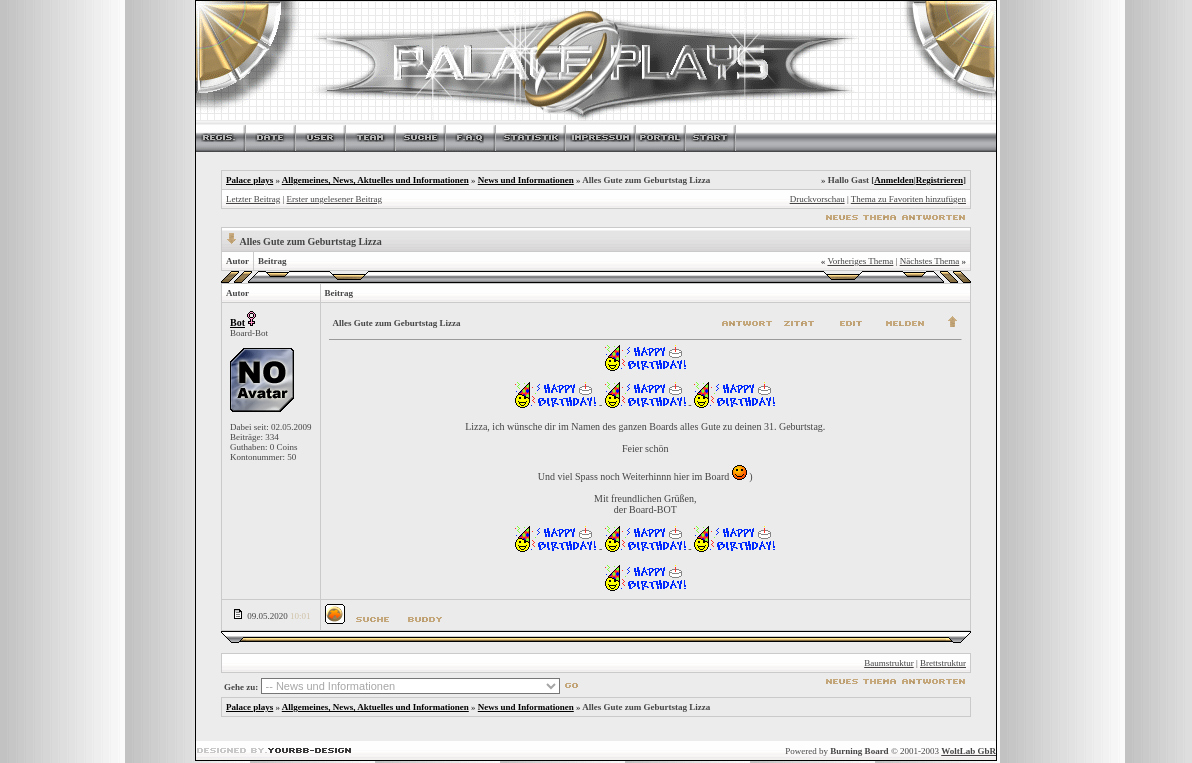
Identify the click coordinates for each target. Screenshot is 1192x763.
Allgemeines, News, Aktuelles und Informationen (375, 180)
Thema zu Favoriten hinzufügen (908, 199)
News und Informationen (526, 180)
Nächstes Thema (930, 261)
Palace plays (249, 180)
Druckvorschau (817, 199)
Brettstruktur (943, 663)
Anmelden (894, 180)
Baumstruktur (889, 663)
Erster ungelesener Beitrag (334, 199)
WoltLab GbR (968, 751)
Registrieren (939, 180)
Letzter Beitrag (253, 199)
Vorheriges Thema (860, 261)
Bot (237, 322)
